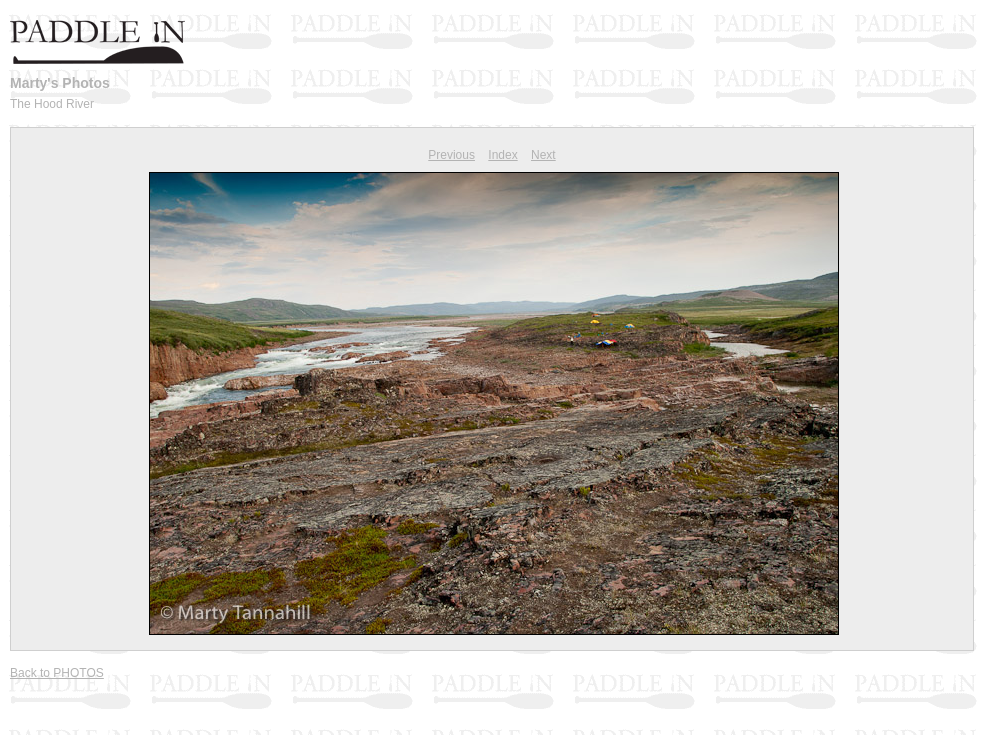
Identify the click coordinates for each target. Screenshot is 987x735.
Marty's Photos (60, 83)
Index (502, 155)
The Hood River (52, 104)
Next (543, 155)
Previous (451, 155)
